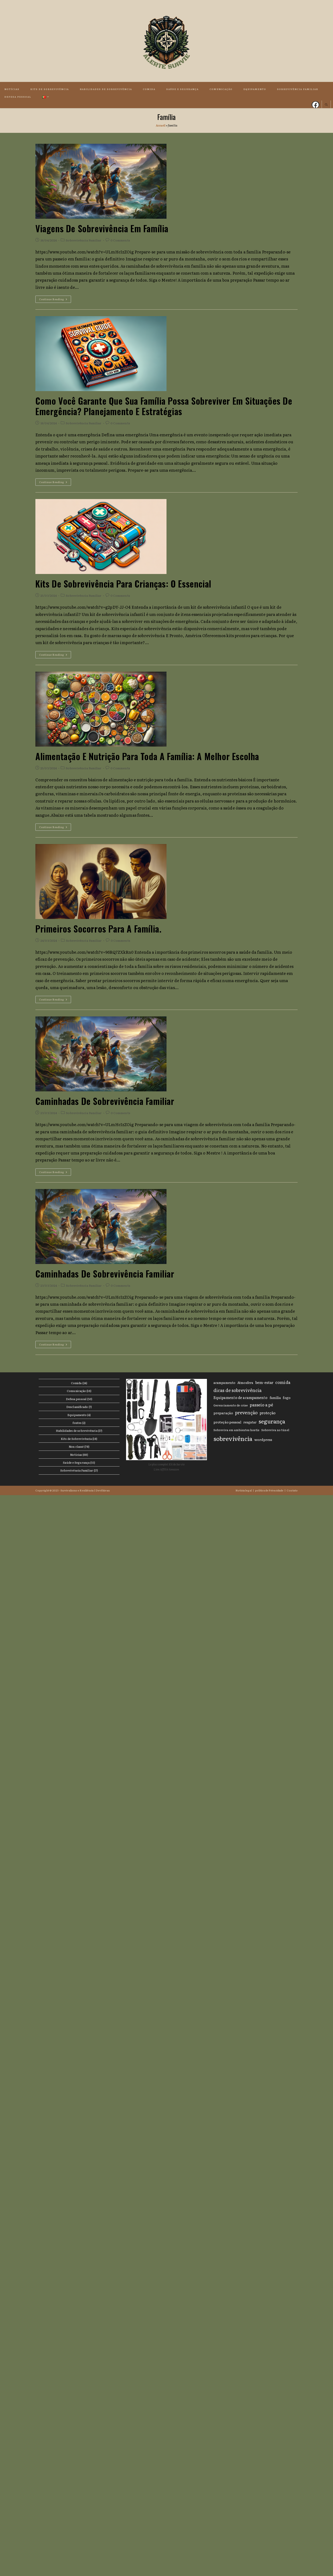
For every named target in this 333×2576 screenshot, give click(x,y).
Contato (292, 1490)
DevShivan (103, 1490)
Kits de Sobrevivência (76, 1439)
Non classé (76, 1446)
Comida (76, 1383)
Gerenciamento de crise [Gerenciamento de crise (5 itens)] (230, 1405)
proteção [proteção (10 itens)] (268, 1412)
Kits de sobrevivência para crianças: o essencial (123, 583)
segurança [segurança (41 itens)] (272, 1421)
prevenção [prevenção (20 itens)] (246, 1412)
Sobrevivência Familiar (83, 240)
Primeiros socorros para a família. (98, 928)
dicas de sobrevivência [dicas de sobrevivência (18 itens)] (237, 1390)
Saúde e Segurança (76, 1462)
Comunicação (76, 1391)
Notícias (76, 1455)
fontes (77, 1423)
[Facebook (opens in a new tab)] (315, 104)
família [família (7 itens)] (275, 1397)
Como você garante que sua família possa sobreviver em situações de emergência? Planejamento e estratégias (163, 406)
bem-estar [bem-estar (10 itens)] (264, 1382)
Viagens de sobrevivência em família (101, 228)
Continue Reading (55, 300)
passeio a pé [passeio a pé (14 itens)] (261, 1405)
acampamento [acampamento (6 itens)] (224, 1382)
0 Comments (120, 240)
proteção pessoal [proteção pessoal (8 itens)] (227, 1422)
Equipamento (77, 1415)
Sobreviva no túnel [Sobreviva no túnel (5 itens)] (275, 1430)
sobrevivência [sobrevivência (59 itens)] (232, 1438)
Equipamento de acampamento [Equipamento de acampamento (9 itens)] (240, 1397)
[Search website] (326, 104)
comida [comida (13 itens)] (282, 1382)
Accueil (160, 125)
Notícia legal (243, 1490)
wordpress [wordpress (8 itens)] (263, 1439)
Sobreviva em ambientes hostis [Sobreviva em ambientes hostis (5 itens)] (236, 1430)
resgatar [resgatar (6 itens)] (250, 1422)
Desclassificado (77, 1407)
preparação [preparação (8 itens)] (223, 1412)
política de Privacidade (269, 1490)
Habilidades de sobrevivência (76, 1430)
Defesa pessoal (76, 1399)
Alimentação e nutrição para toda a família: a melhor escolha (147, 756)
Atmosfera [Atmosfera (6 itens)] (245, 1382)
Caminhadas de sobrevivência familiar (104, 1101)
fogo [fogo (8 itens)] (286, 1397)
